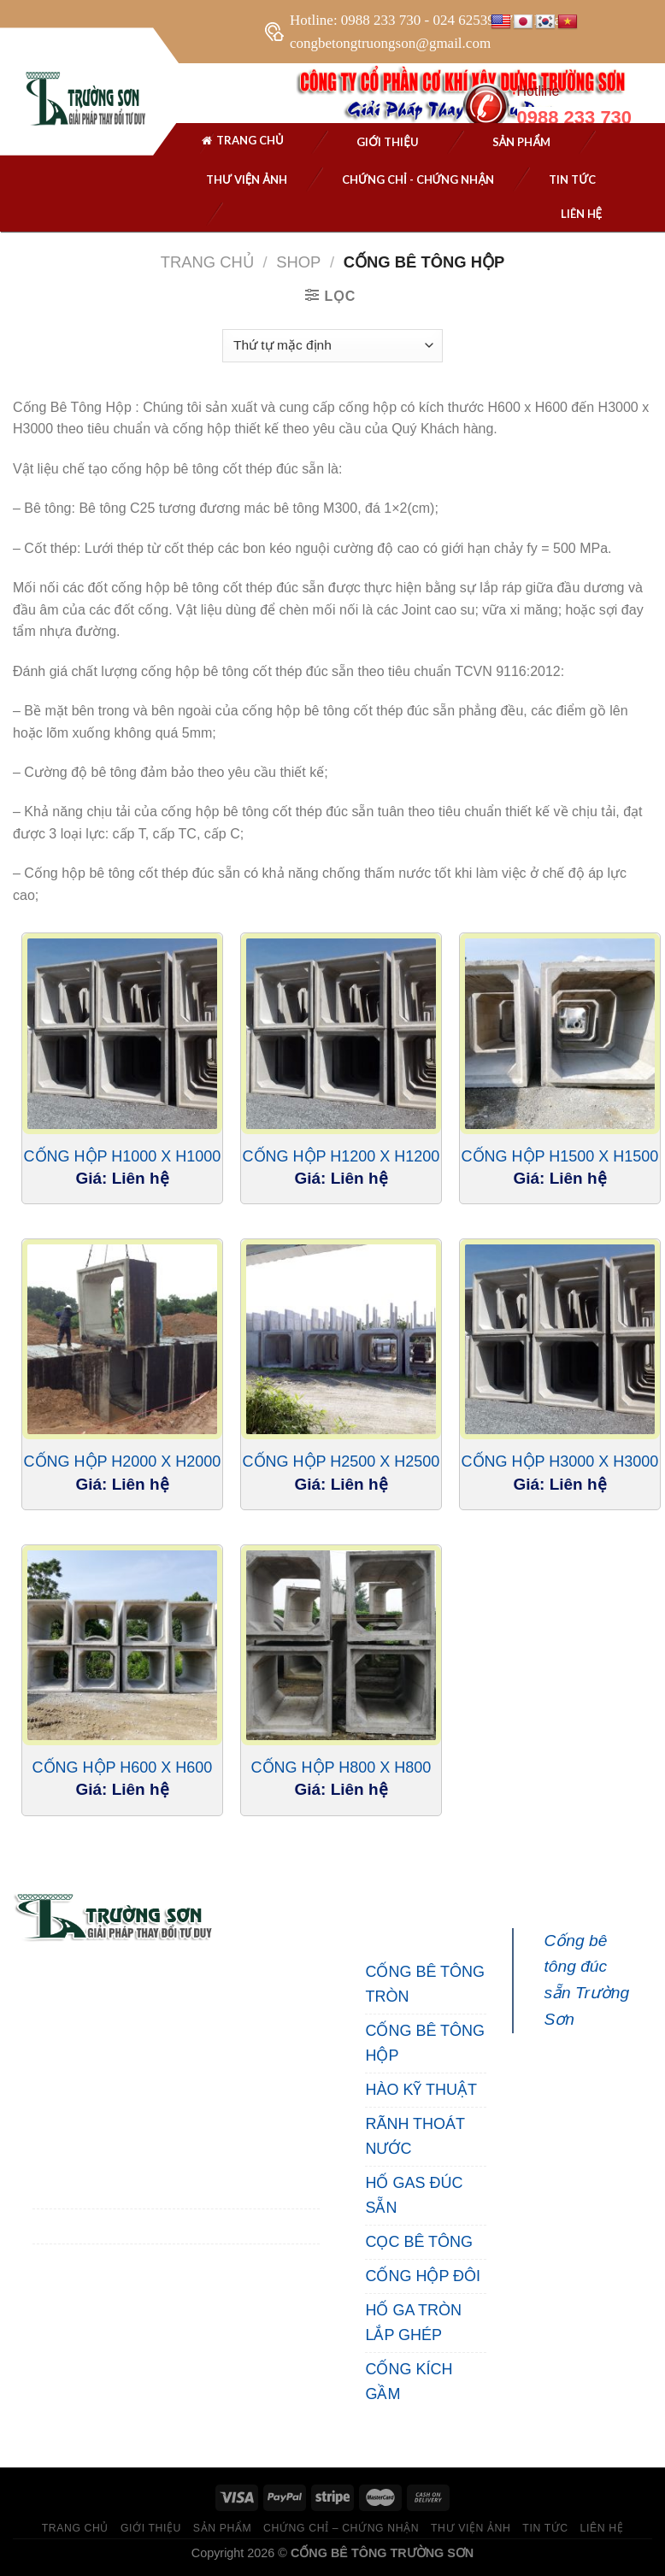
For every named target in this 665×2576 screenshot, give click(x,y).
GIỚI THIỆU (151, 2528)
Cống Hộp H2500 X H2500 (341, 1461)
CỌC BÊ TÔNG (419, 2241)
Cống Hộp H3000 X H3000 (560, 1461)
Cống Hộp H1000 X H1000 (122, 1156)
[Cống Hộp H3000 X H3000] (560, 1339)
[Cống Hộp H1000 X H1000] (122, 1033)
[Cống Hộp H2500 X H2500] (341, 1339)
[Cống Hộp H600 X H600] (122, 1645)
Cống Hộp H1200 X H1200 (341, 1156)
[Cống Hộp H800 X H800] (341, 1645)
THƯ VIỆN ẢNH (246, 179)
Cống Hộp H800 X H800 (341, 1767)
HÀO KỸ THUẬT (421, 2089)
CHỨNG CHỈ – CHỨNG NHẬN (341, 2528)
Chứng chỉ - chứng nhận (418, 179)
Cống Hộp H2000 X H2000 (122, 1461)
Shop (298, 262)
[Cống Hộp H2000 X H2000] (122, 1339)
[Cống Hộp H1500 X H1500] (560, 1033)
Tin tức (572, 179)
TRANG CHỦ (75, 2528)
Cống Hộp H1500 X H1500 (560, 1156)
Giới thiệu (387, 142)
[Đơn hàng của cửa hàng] (332, 345)
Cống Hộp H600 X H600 (122, 1767)
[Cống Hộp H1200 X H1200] (341, 1033)
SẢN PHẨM (521, 142)
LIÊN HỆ (602, 2528)
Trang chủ (242, 143)
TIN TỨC (545, 2528)
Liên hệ (582, 214)
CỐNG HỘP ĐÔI (422, 2276)
